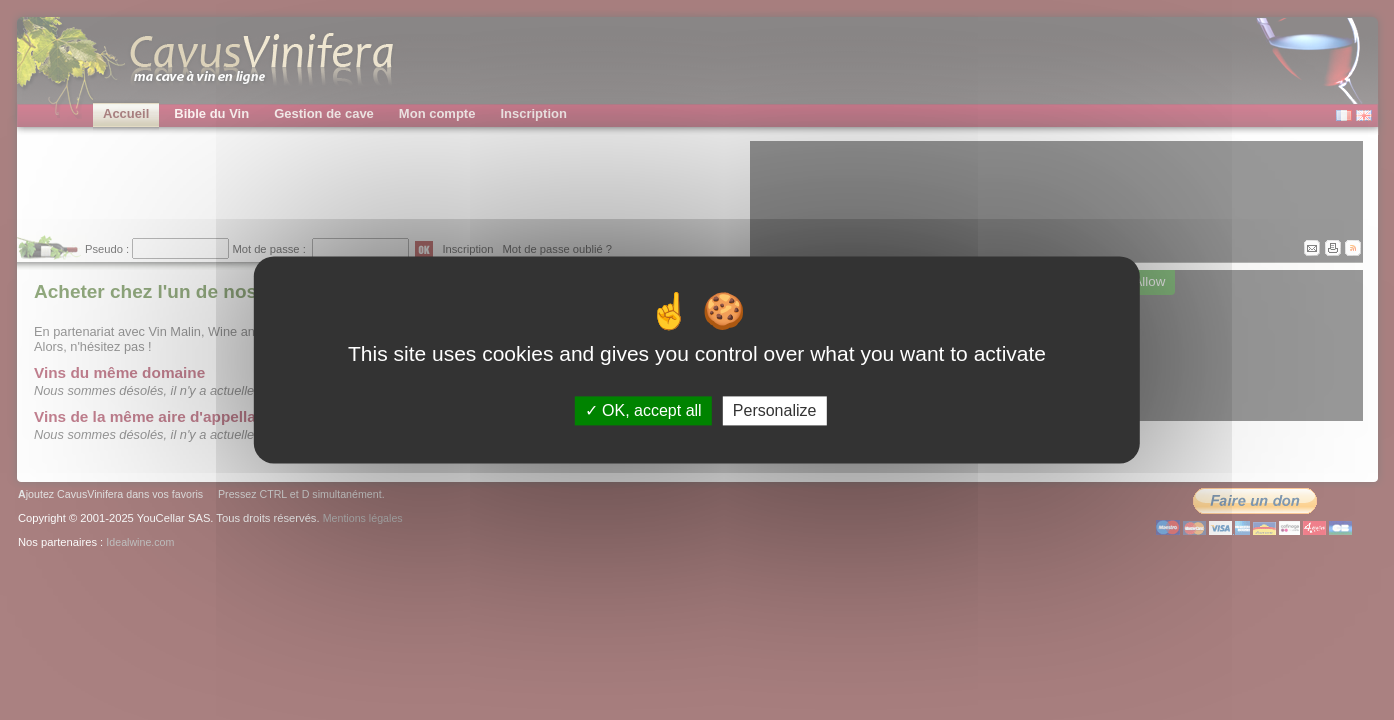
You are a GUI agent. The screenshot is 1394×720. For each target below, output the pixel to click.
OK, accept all (643, 410)
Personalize (775, 410)
